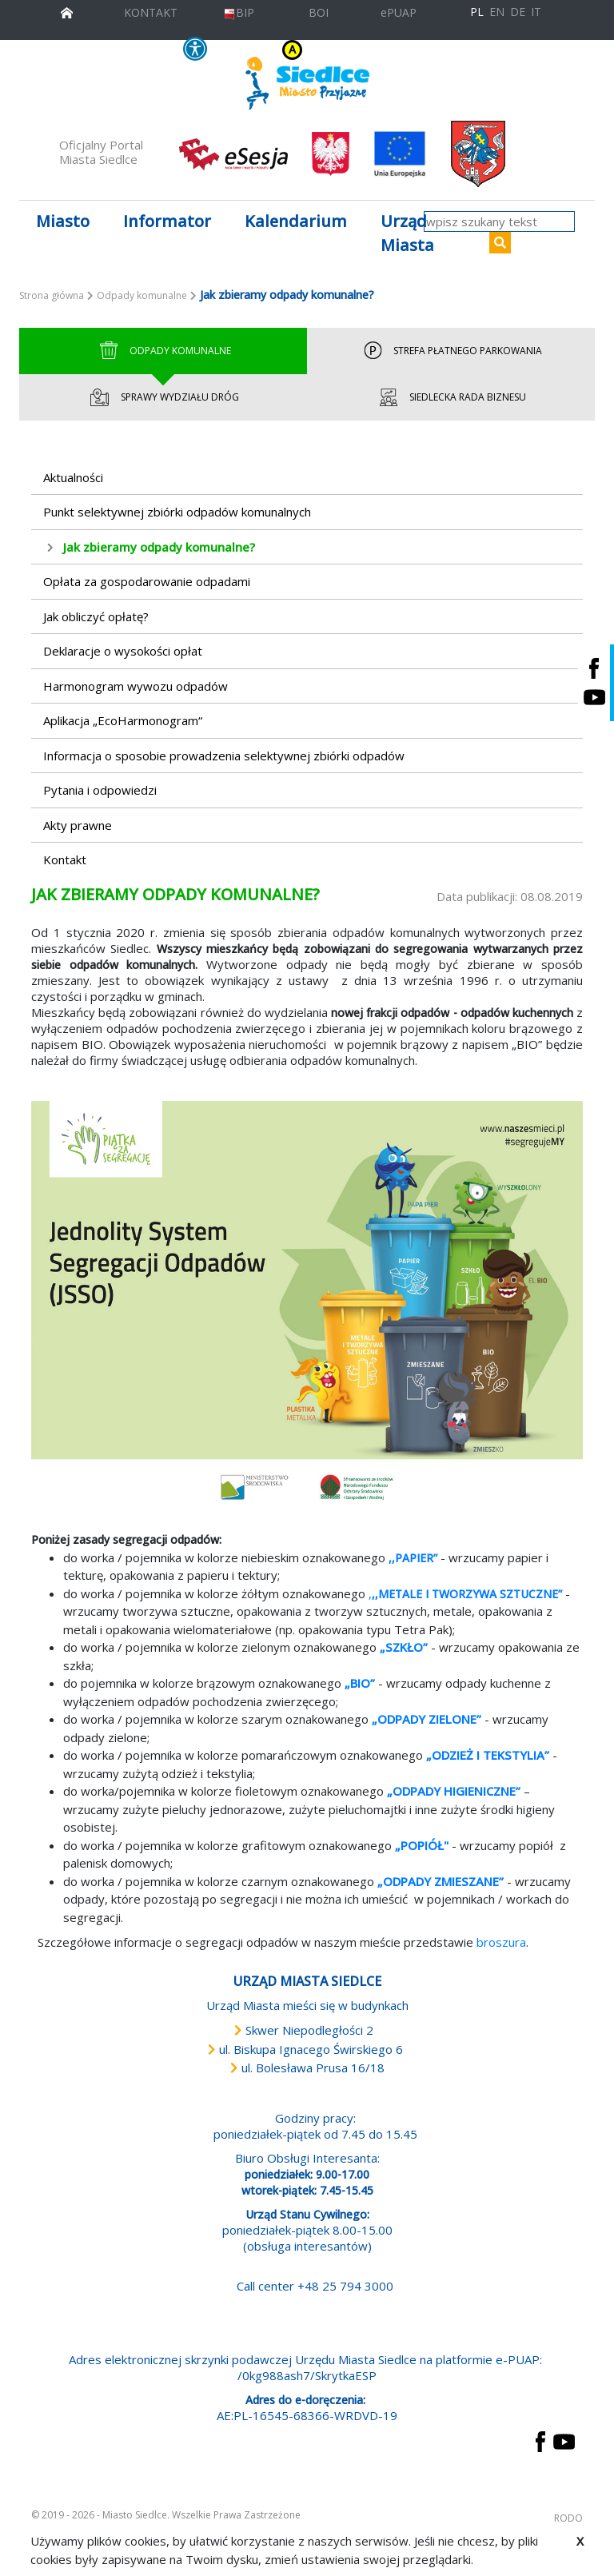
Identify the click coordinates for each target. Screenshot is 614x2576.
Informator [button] (167, 221)
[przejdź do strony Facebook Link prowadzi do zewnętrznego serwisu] (540, 2440)
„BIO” (360, 1683)
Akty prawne (77, 825)
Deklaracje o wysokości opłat (122, 651)
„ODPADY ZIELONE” (426, 1719)
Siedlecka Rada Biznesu (451, 397)
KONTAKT (150, 12)
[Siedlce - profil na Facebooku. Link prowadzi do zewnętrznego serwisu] (594, 668)
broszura (501, 1942)
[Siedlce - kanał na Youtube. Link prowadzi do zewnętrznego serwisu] (594, 698)
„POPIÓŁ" (422, 1845)
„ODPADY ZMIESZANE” (440, 1881)
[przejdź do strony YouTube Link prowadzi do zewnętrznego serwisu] (564, 2440)
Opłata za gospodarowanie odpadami (146, 581)
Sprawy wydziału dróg (163, 397)
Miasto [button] (63, 221)
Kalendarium (296, 221)
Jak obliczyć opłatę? (96, 616)
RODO (568, 2518)
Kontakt (64, 859)
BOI (319, 12)
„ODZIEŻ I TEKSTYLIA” (487, 1755)
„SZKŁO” (404, 1647)
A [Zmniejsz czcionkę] (373, 50)
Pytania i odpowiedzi (100, 790)
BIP (238, 12)
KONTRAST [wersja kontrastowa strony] (260, 50)
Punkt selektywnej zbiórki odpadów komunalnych (177, 512)
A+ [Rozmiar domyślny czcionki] (387, 50)
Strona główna (51, 295)
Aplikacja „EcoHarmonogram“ (122, 720)
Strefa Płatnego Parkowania (451, 351)
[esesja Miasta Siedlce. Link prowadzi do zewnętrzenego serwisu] (233, 153)
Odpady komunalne (142, 295)
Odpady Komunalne (163, 351)
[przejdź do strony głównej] (67, 11)
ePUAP (399, 12)
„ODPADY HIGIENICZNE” (453, 1791)
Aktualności (73, 477)
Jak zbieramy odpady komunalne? (159, 547)
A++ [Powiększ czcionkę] (407, 50)
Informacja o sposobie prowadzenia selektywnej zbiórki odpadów (224, 756)
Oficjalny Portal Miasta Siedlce (101, 152)
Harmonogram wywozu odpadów (135, 686)
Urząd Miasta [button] (407, 233)
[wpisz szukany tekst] (499, 221)
